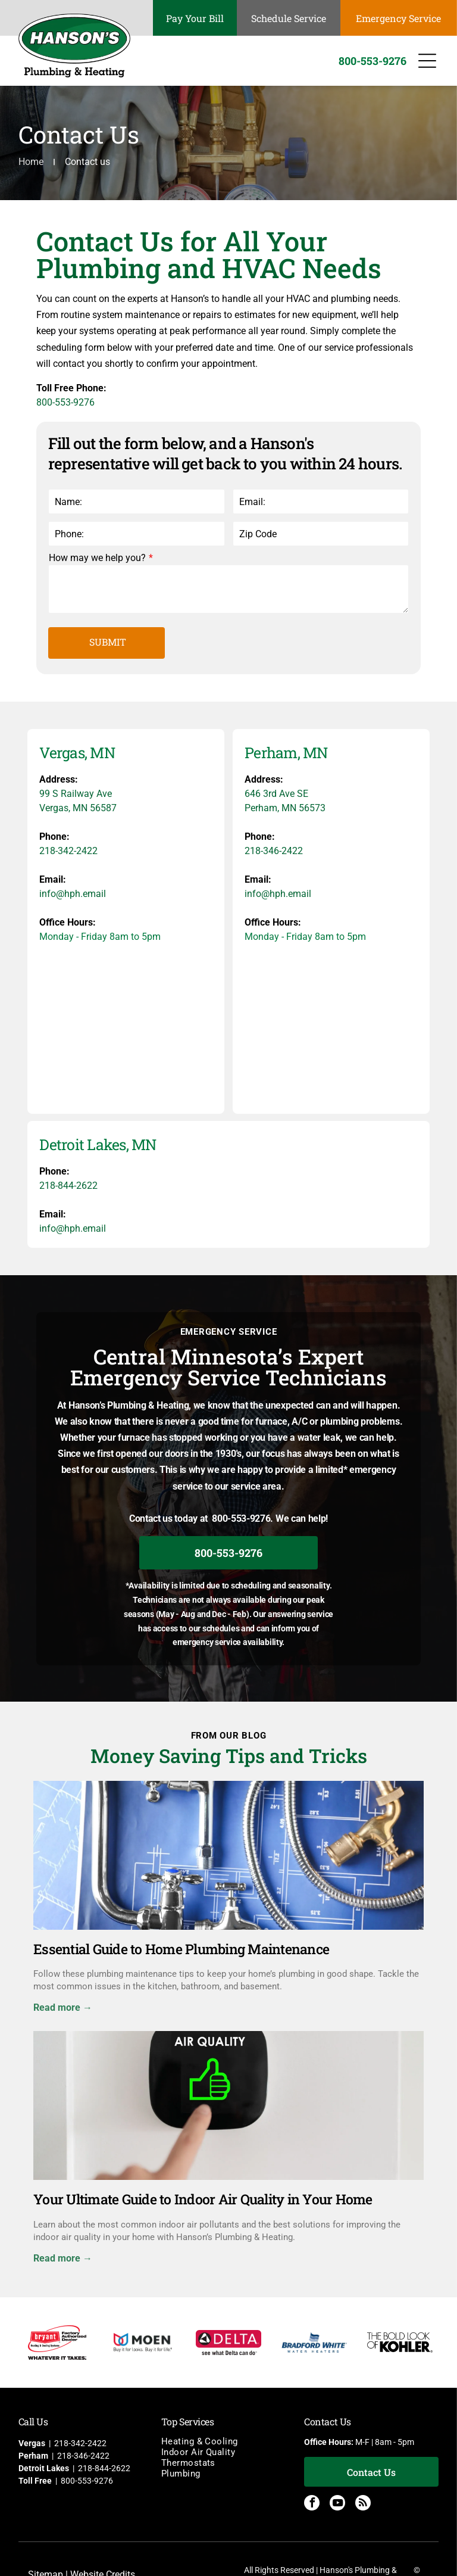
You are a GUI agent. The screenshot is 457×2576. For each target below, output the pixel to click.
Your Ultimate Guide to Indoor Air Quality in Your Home (203, 2199)
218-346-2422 (274, 850)
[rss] (363, 2504)
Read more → (62, 2007)
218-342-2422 (68, 850)
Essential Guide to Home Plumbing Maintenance (181, 1949)
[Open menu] (427, 61)
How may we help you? (97, 557)
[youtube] (337, 2504)
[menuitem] (228, 2441)
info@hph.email (72, 893)
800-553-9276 (65, 402)
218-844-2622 (68, 1185)
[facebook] (312, 2504)
